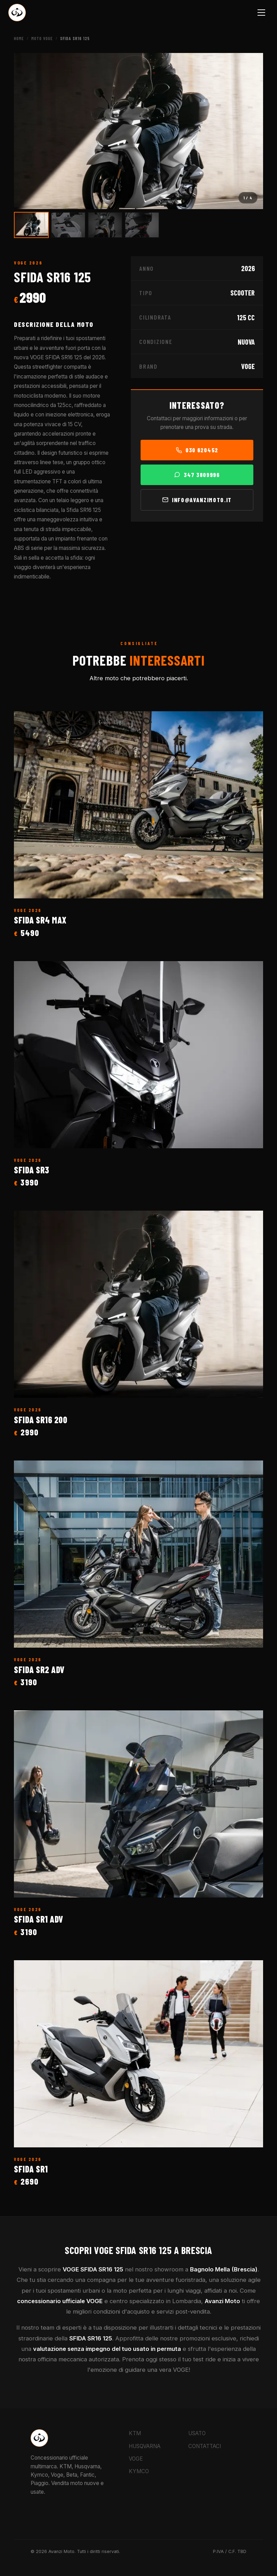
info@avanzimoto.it (197, 499)
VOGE (136, 2458)
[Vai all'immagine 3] (105, 225)
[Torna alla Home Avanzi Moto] (17, 12)
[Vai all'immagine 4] (142, 225)
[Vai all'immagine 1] (31, 225)
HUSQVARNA (144, 2446)
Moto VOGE (42, 38)
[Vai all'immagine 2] (68, 225)
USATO (197, 2433)
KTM (135, 2433)
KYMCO (139, 2471)
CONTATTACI (204, 2446)
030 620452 (197, 449)
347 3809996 (197, 474)
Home (19, 38)
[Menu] (262, 13)
